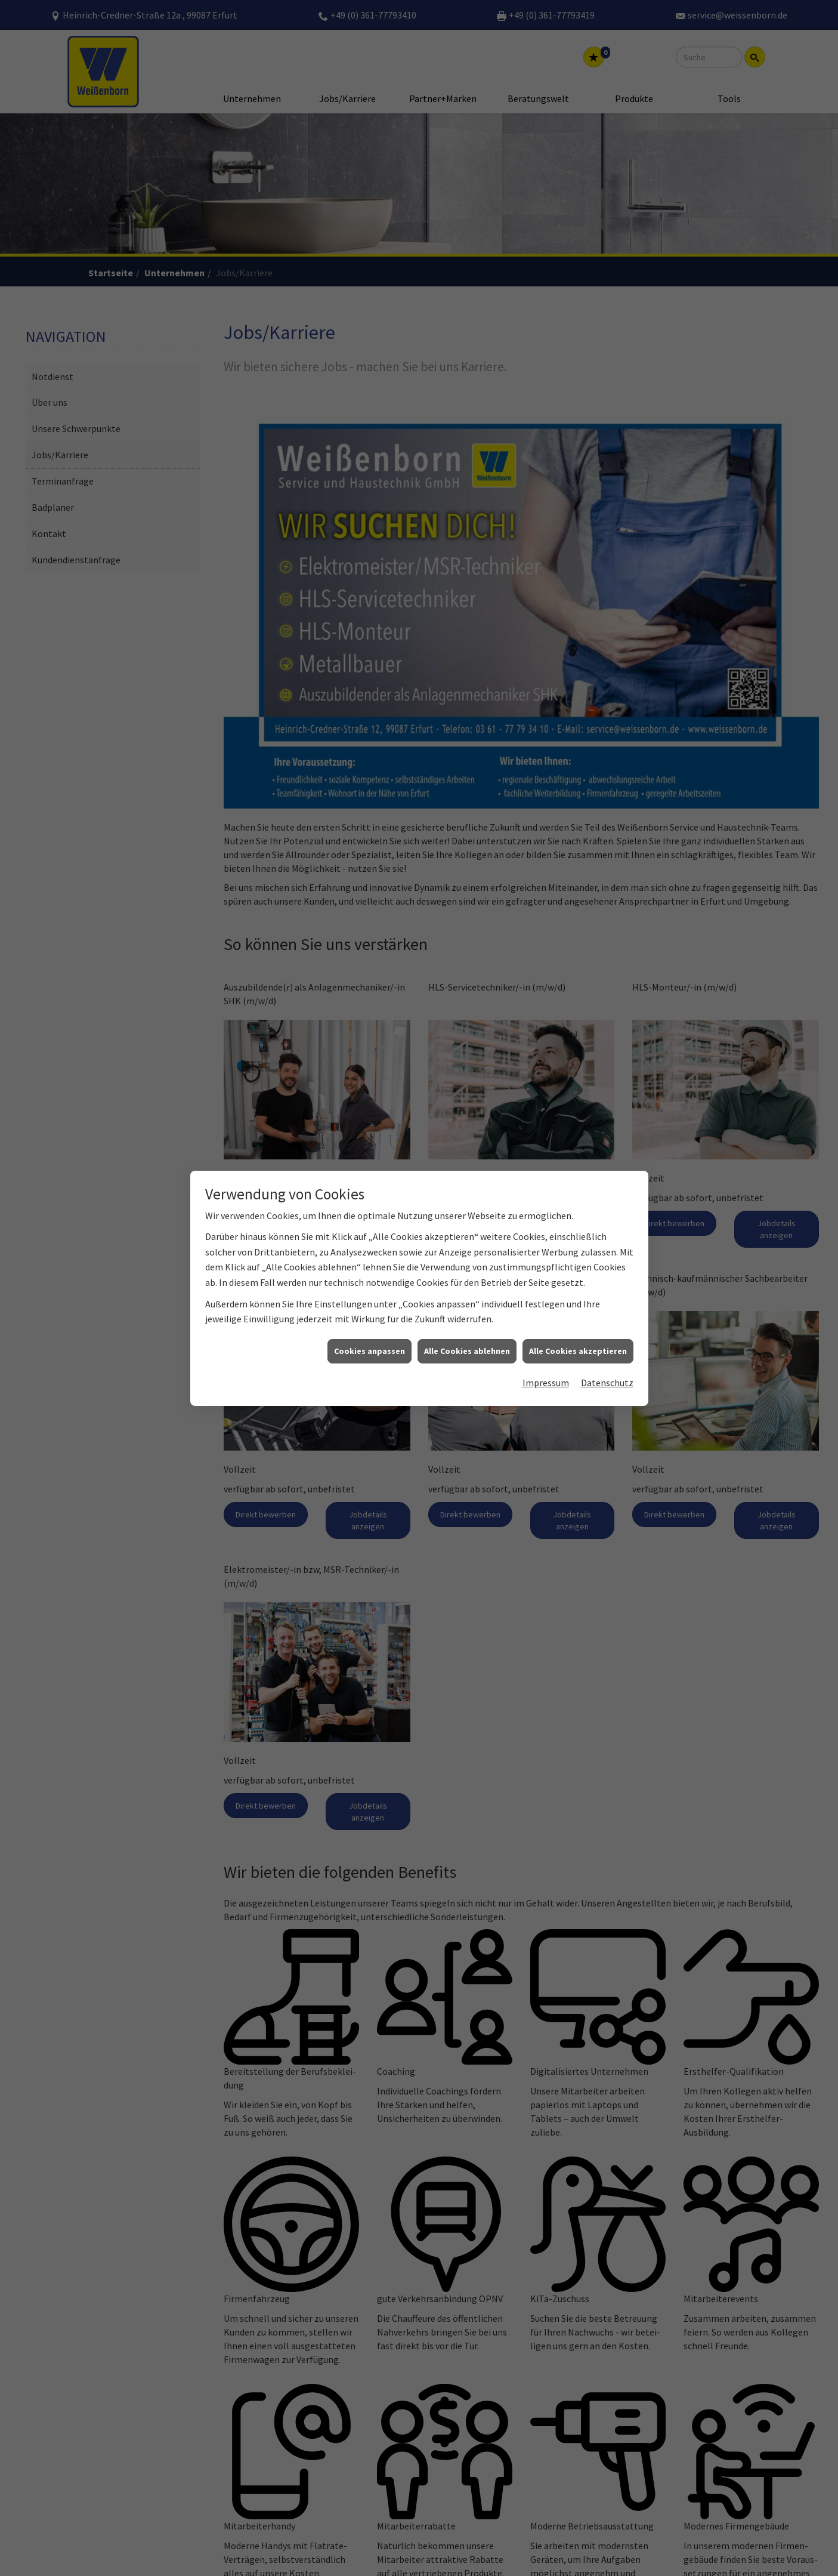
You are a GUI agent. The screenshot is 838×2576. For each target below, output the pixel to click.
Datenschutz (607, 1383)
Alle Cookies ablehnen (467, 1351)
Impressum (545, 1383)
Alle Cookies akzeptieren (578, 1351)
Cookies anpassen (369, 1351)
